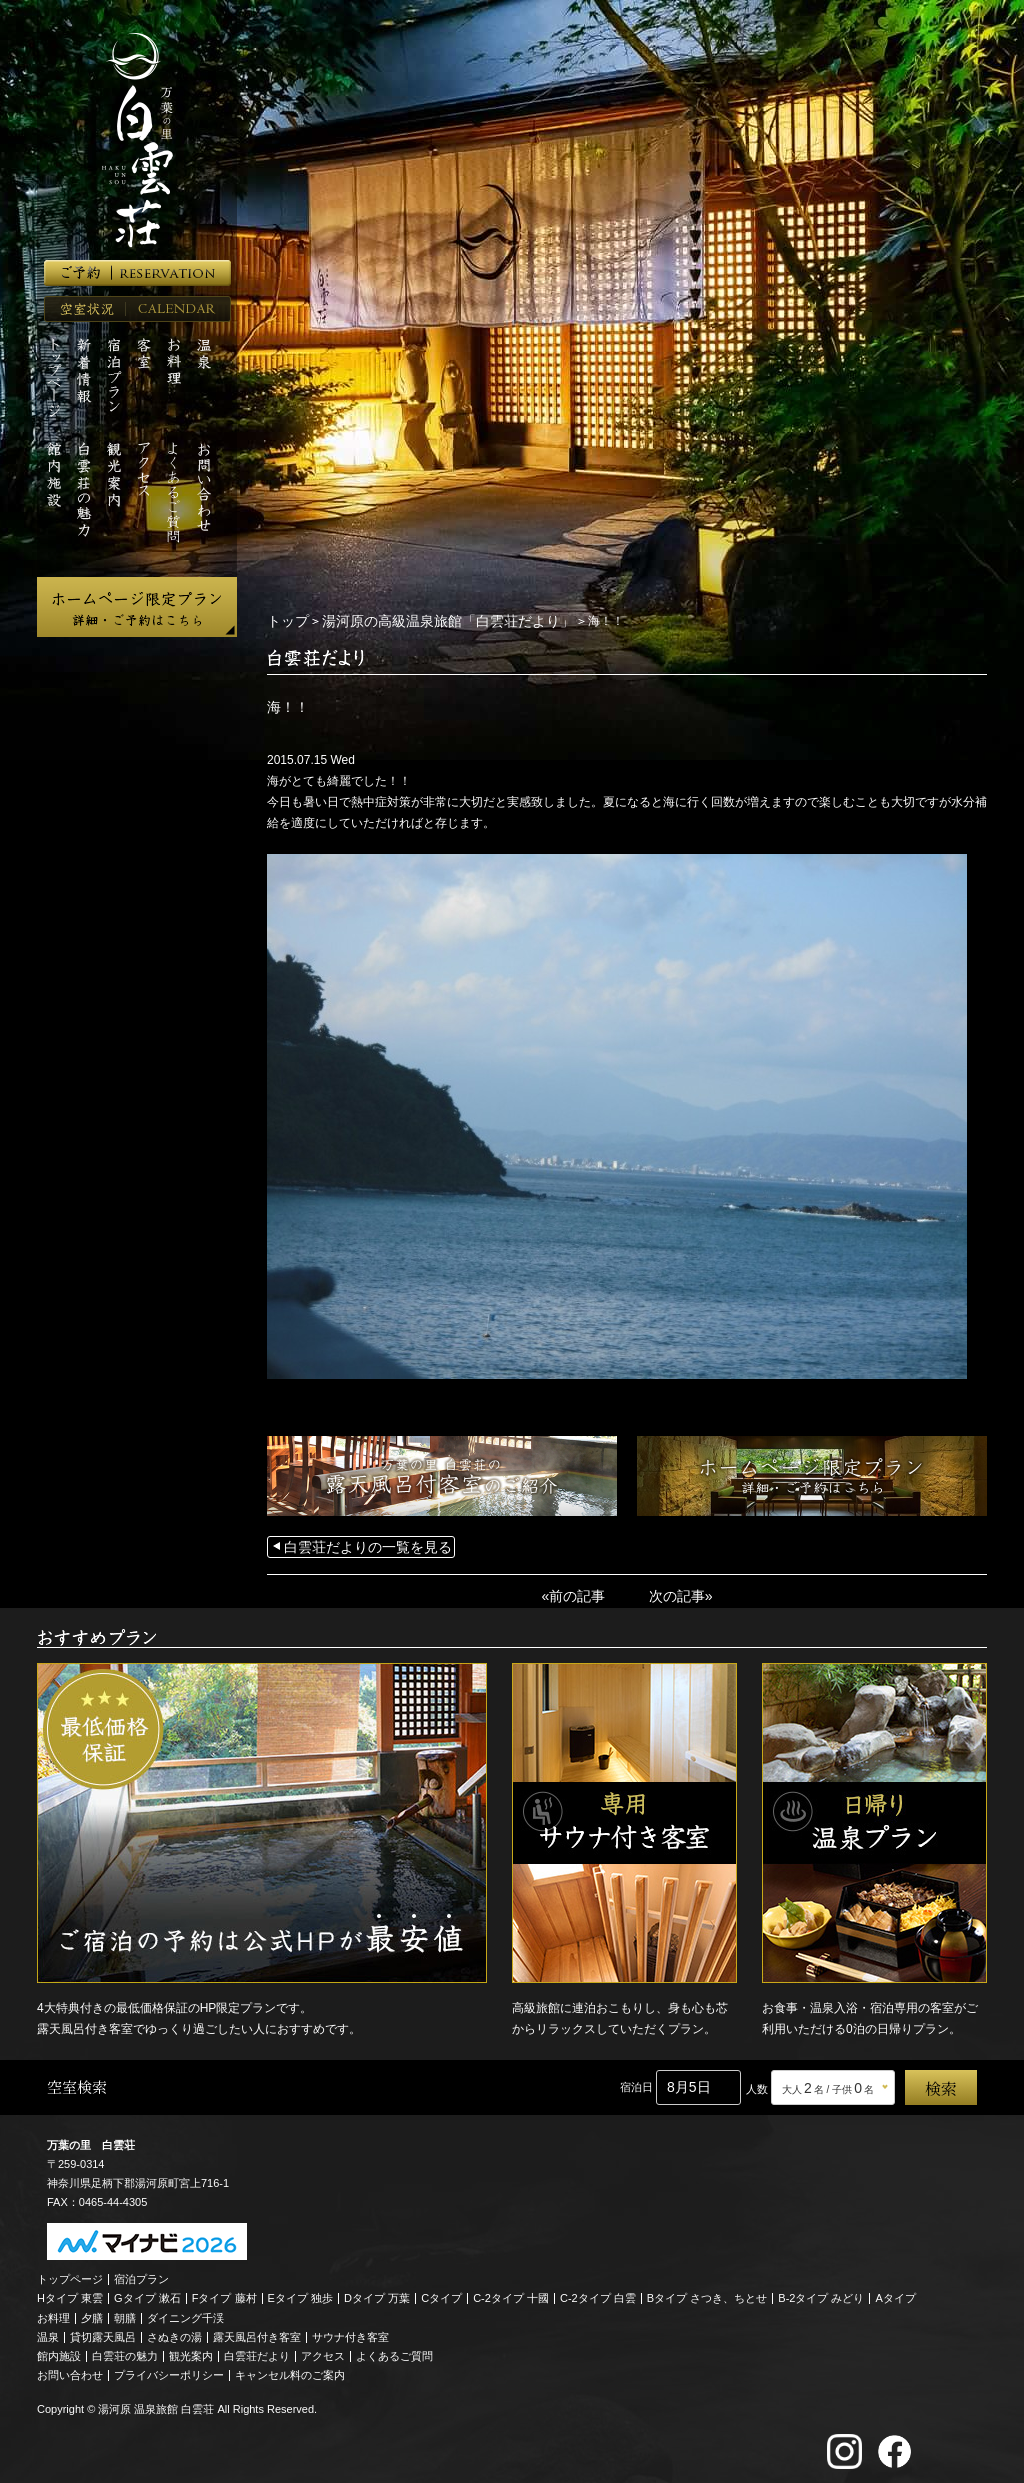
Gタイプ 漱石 (147, 2292)
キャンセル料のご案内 (290, 2369)
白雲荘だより (257, 2350)
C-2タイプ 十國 (511, 2292)
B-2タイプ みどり (821, 2292)
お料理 (53, 2312)
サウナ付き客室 (350, 2331)
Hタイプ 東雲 (70, 2292)
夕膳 (92, 2312)
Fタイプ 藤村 (224, 2292)
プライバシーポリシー (169, 2369)
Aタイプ (896, 2292)
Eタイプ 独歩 (300, 2292)
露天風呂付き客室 (257, 2331)
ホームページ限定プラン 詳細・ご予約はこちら (137, 607)
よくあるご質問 (394, 2350)
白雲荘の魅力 (125, 2350)
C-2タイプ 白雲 (598, 2292)
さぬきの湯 (174, 2331)
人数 (757, 2083)
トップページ (70, 2273)
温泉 (48, 2331)
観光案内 (191, 2350)
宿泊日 (636, 2081)
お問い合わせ (70, 2369)
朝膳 (125, 2312)
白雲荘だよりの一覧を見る (356, 1544)
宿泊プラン (141, 2273)
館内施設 (59, 2350)
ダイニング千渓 (185, 2312)
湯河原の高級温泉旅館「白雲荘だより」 (424, 620)
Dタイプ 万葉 (377, 2292)
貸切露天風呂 (103, 2331)
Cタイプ (441, 2292)
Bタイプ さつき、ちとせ (707, 2292)
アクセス (323, 2350)
